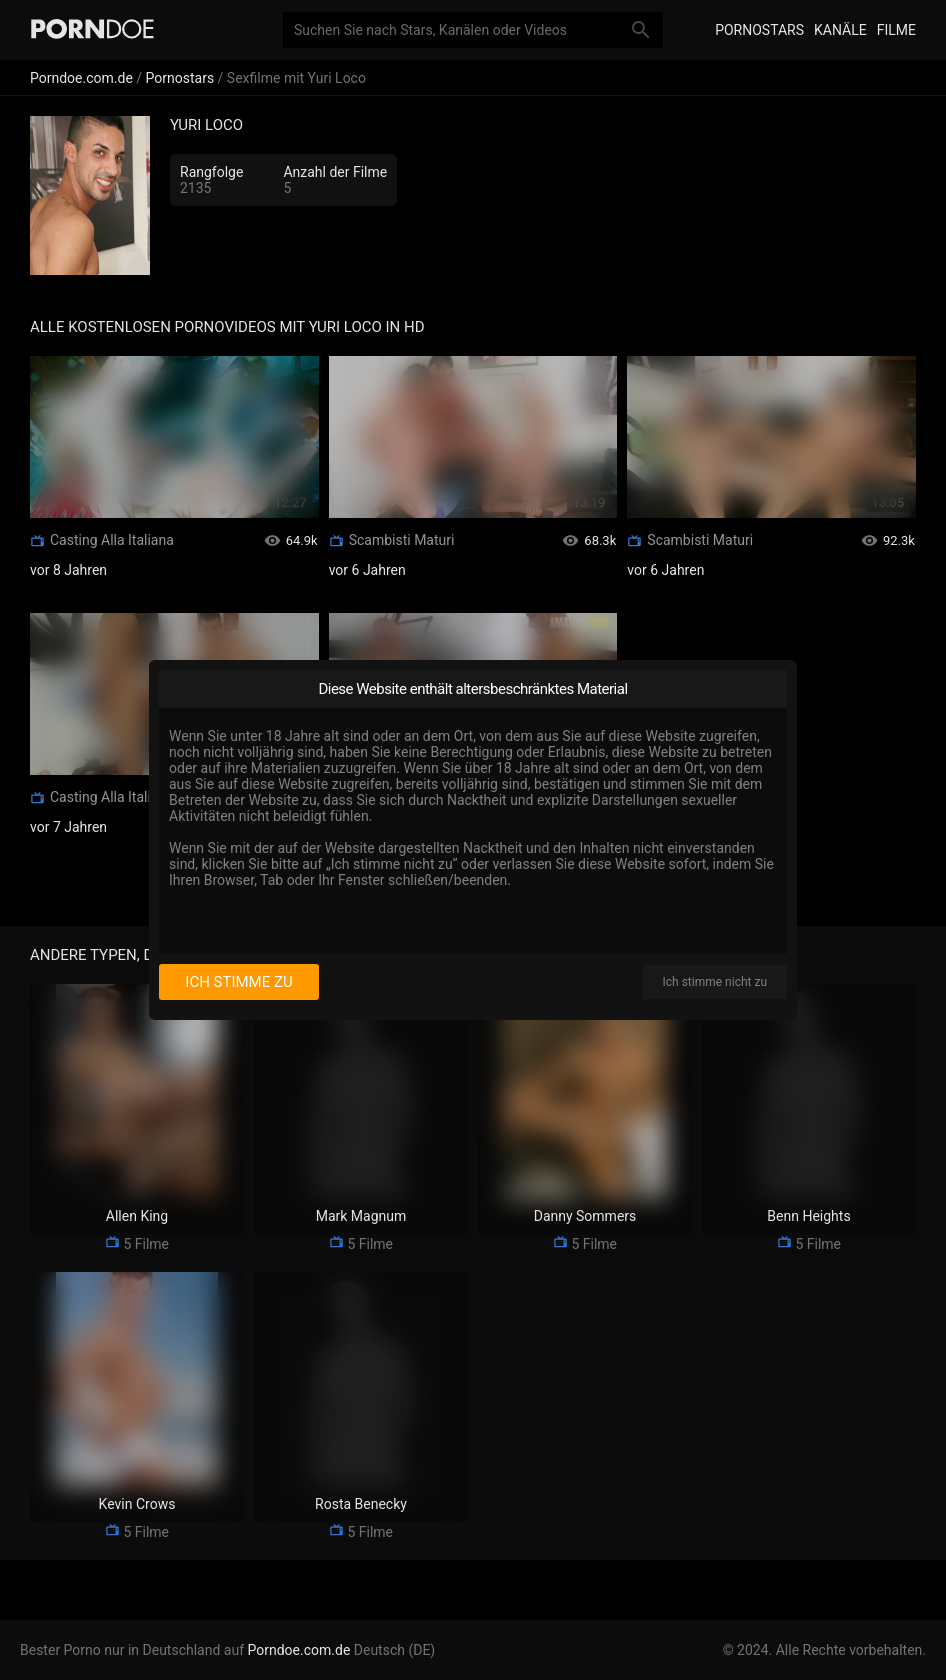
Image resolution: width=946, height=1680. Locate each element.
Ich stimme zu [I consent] (238, 982)
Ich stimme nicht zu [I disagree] (715, 982)
